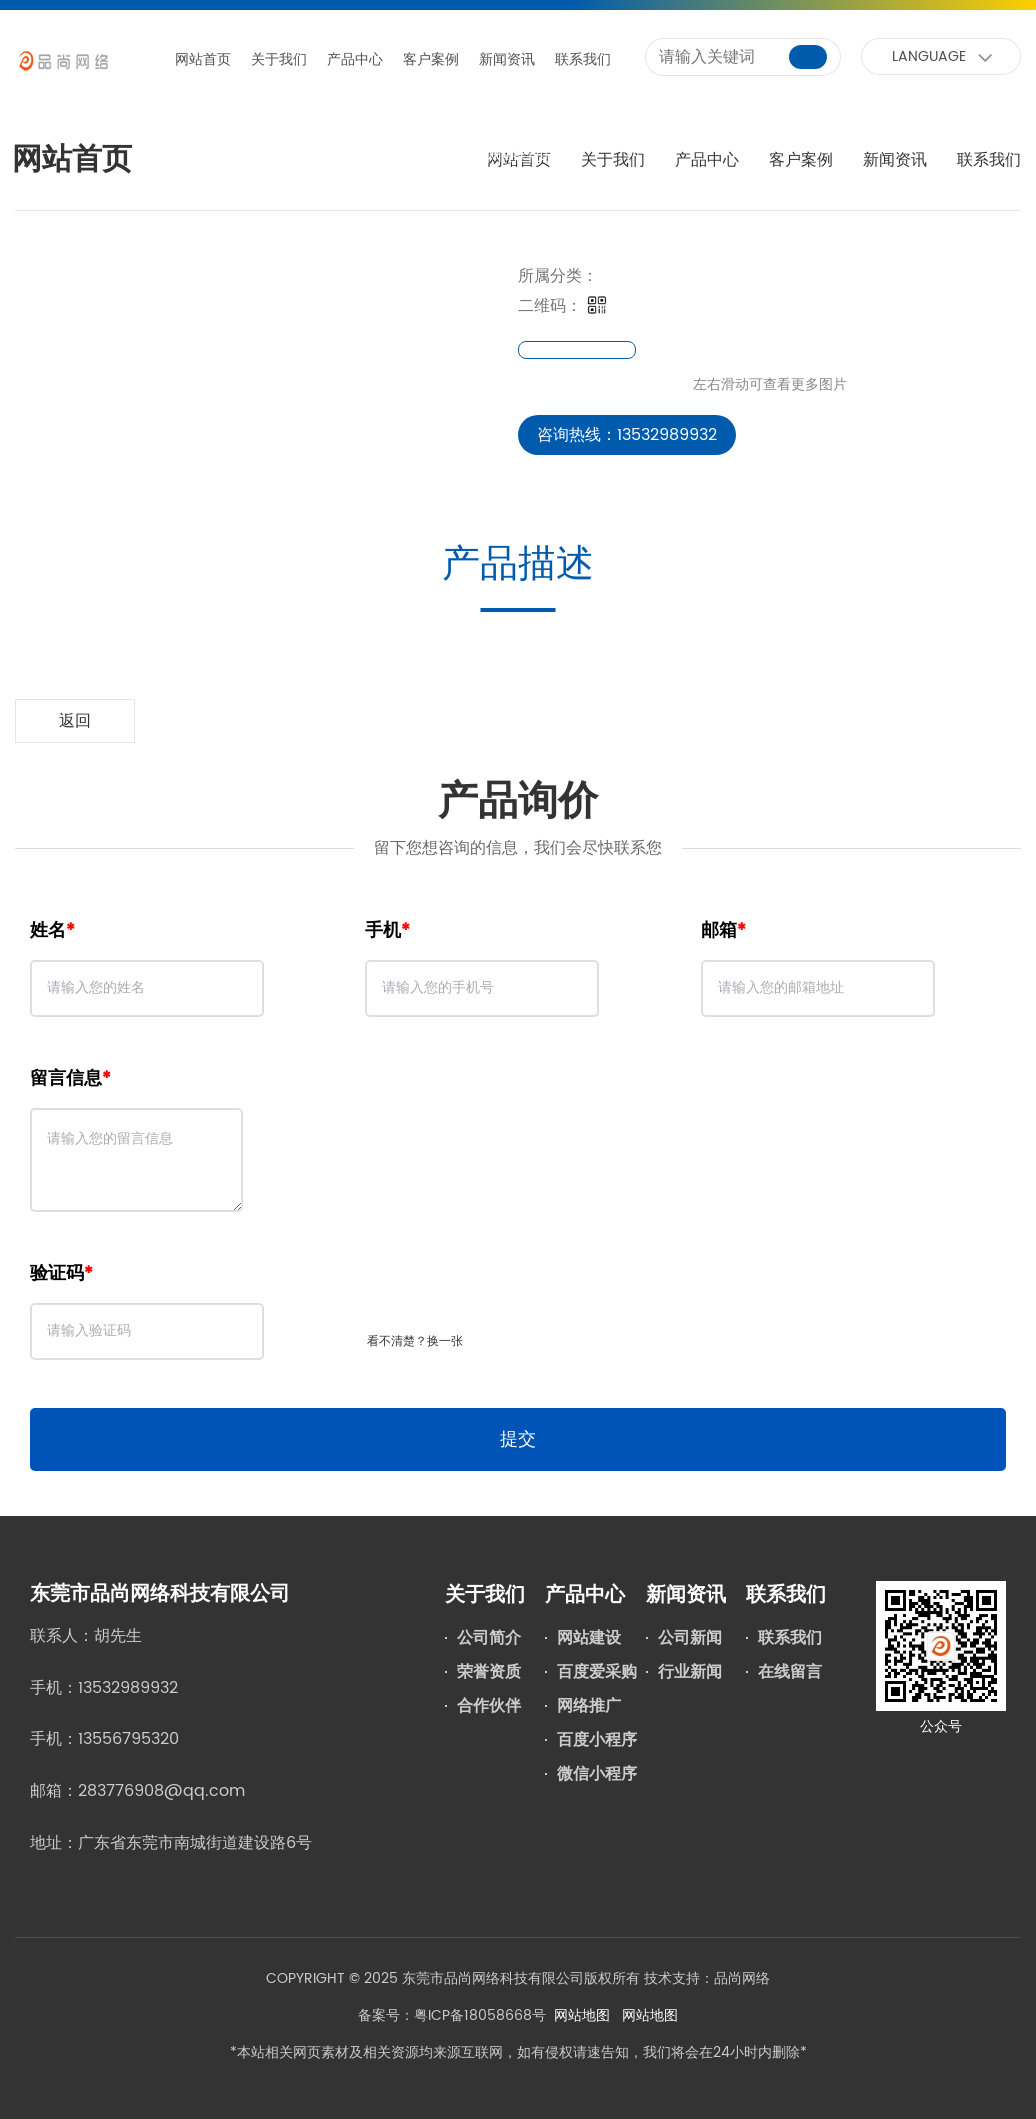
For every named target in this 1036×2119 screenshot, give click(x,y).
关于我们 (279, 59)
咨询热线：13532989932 (627, 435)
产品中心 (355, 59)
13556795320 (128, 1739)
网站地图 (582, 2015)
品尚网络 (742, 1978)
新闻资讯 (507, 59)
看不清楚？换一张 (415, 1341)
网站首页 (203, 59)
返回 (75, 721)
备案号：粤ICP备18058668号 (452, 2015)
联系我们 (583, 59)
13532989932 (128, 1688)
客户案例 (431, 59)
